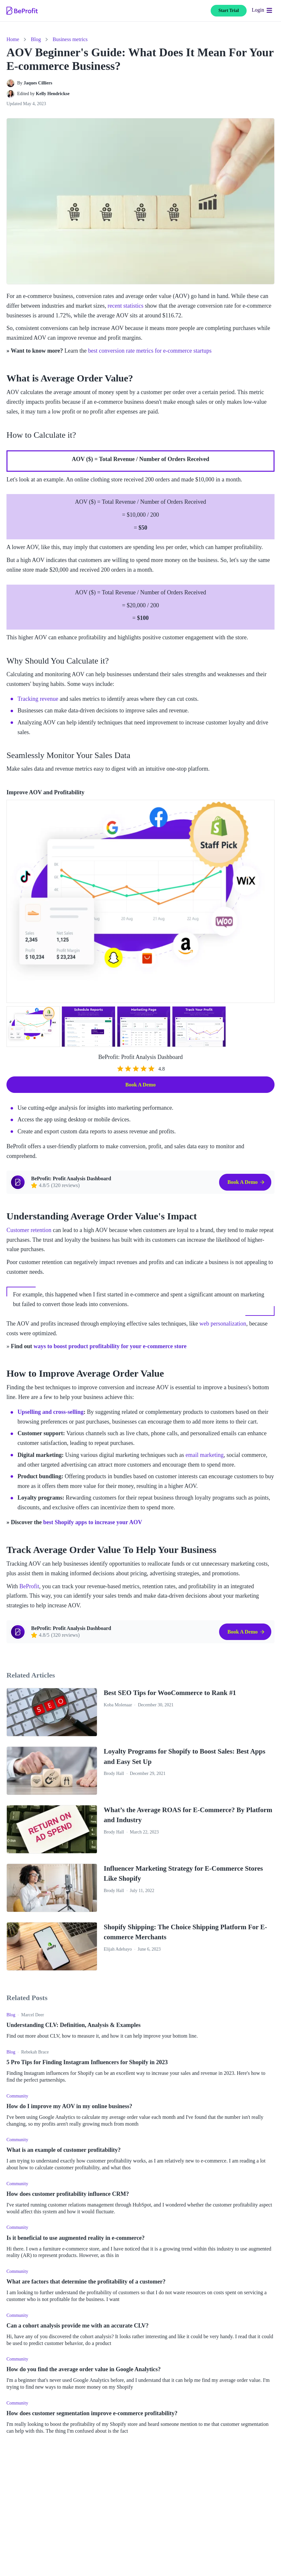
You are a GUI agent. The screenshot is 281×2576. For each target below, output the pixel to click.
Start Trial (229, 11)
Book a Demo (140, 1084)
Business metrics (70, 39)
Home (12, 39)
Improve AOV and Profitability (45, 792)
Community (17, 2096)
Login (258, 10)
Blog (36, 39)
